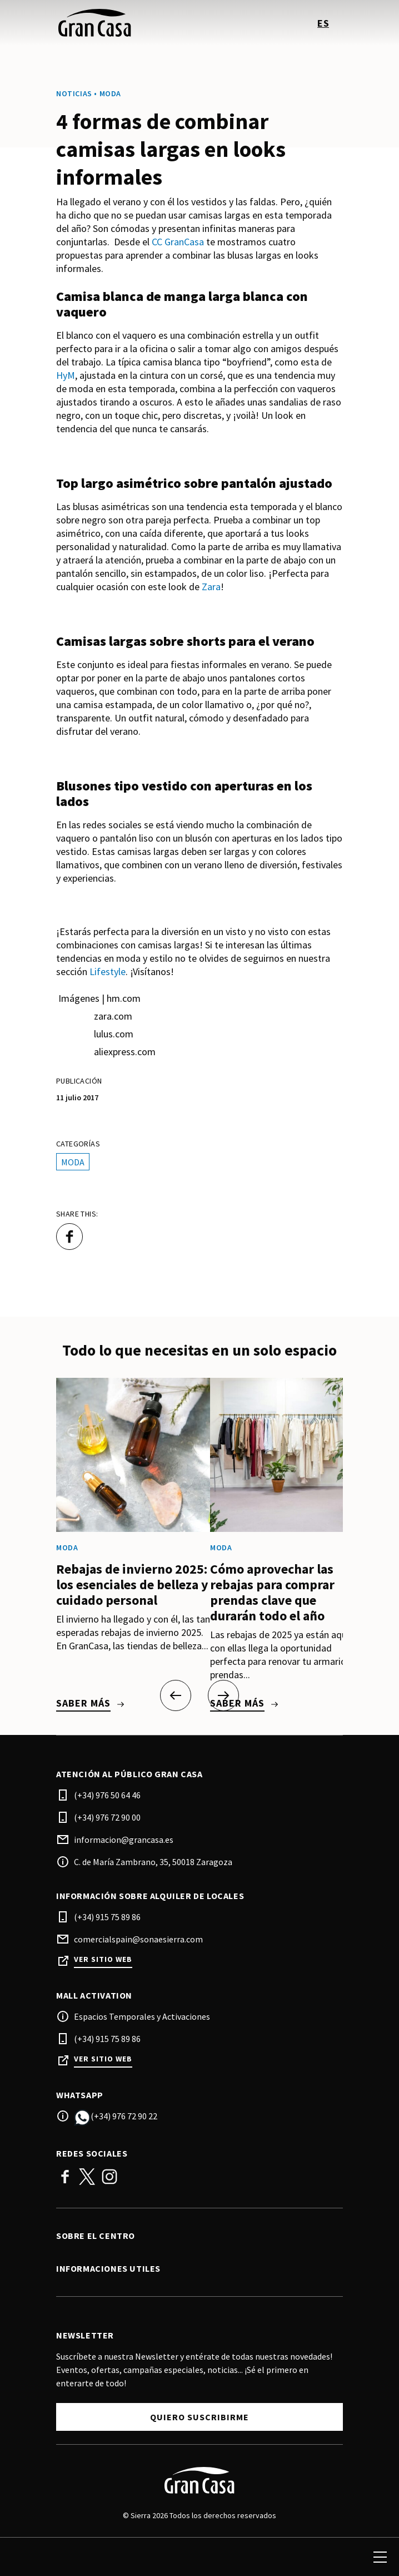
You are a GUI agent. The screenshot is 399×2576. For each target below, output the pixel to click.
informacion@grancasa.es (123, 1839)
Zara (211, 586)
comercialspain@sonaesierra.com (138, 1939)
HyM (65, 375)
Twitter (87, 2177)
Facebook (65, 2177)
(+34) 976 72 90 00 (107, 1817)
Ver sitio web (103, 1959)
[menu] (380, 2557)
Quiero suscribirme (199, 2416)
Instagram (109, 2177)
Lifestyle (107, 971)
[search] (20, 2557)
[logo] (129, 23)
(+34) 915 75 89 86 (107, 1916)
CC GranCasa (178, 241)
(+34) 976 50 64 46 (107, 1795)
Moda (72, 1162)
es (323, 23)
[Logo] (199, 2480)
